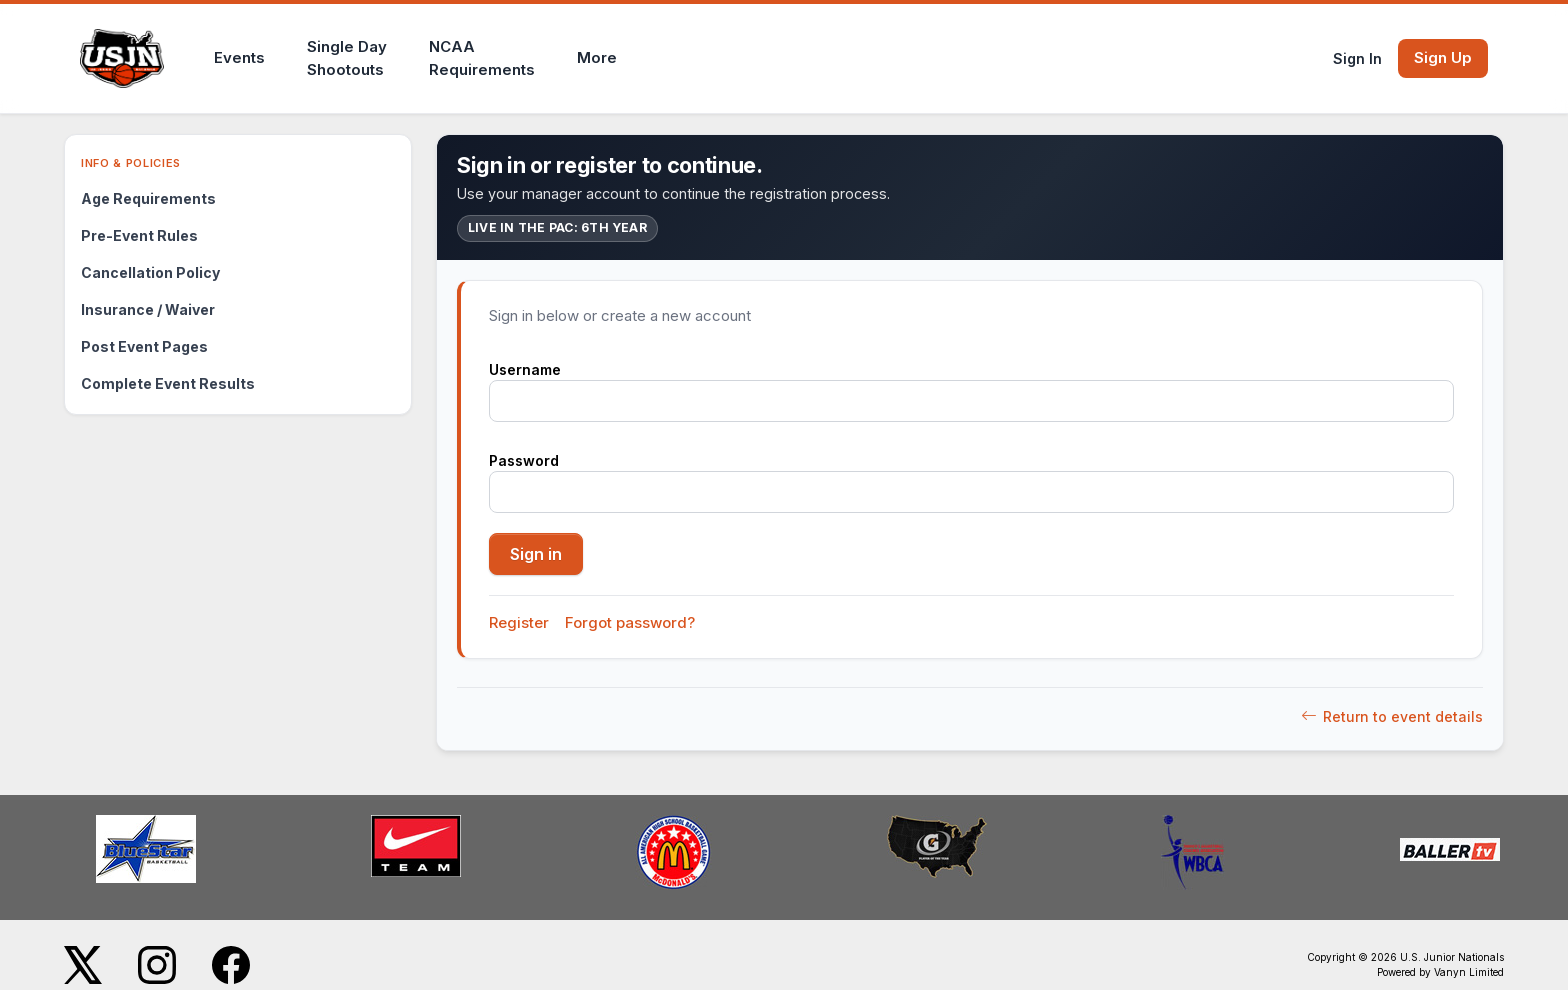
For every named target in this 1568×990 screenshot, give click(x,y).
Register (519, 622)
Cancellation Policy (150, 272)
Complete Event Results (168, 383)
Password (524, 460)
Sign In (1357, 58)
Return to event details (1392, 716)
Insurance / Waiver (148, 309)
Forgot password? (630, 622)
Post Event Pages (144, 346)
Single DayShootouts (347, 58)
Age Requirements (148, 198)
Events (239, 57)
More (597, 57)
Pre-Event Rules (139, 235)
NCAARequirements (482, 58)
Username (525, 369)
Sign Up (1443, 57)
